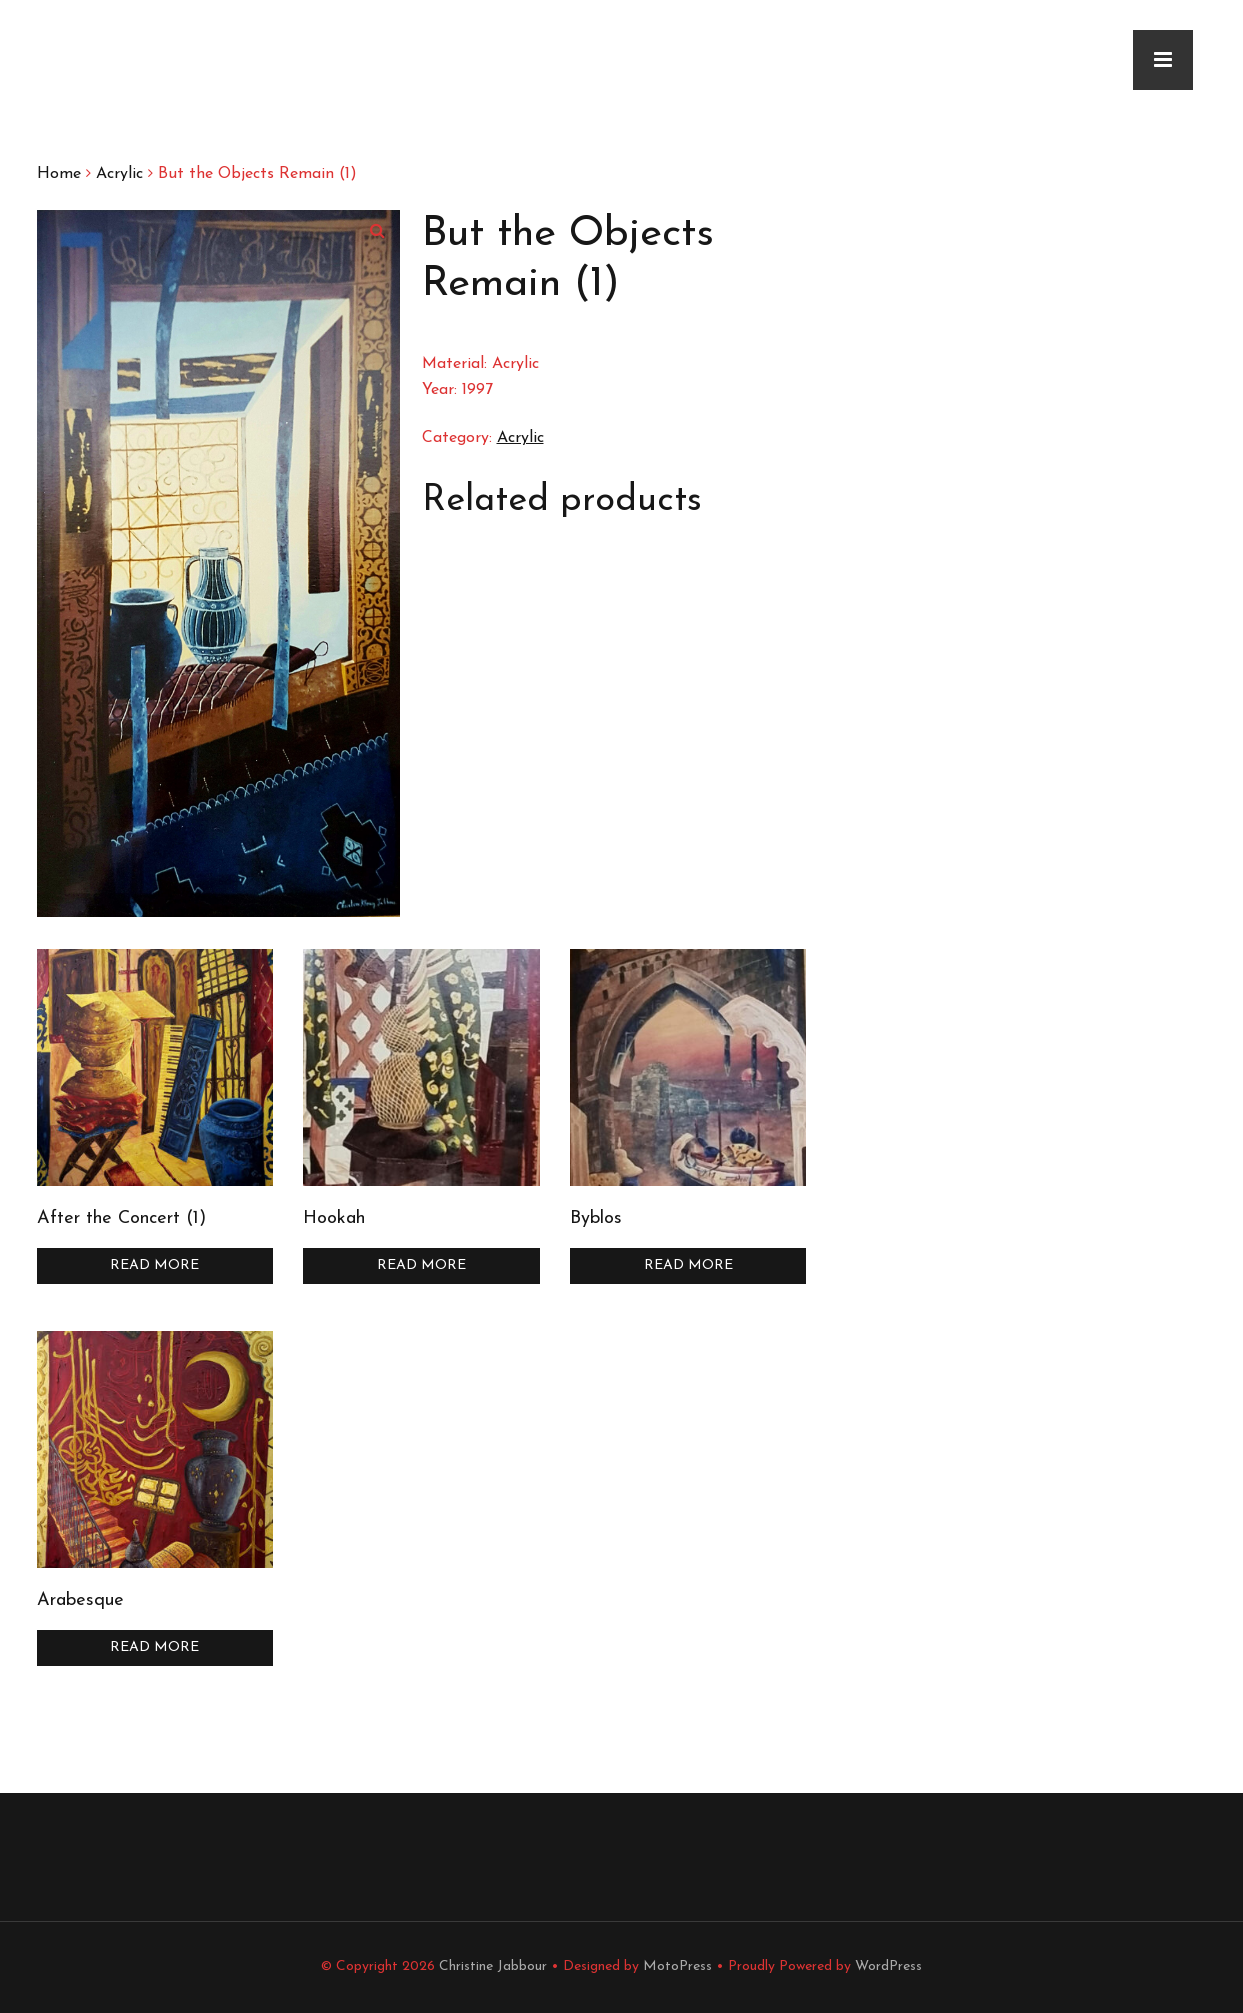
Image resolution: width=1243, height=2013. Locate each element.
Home (59, 174)
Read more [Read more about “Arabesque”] (154, 1647)
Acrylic (119, 174)
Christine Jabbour (493, 1966)
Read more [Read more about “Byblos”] (688, 1265)
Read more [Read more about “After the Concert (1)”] (154, 1265)
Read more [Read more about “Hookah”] (421, 1265)
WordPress (888, 1966)
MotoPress (677, 1966)
